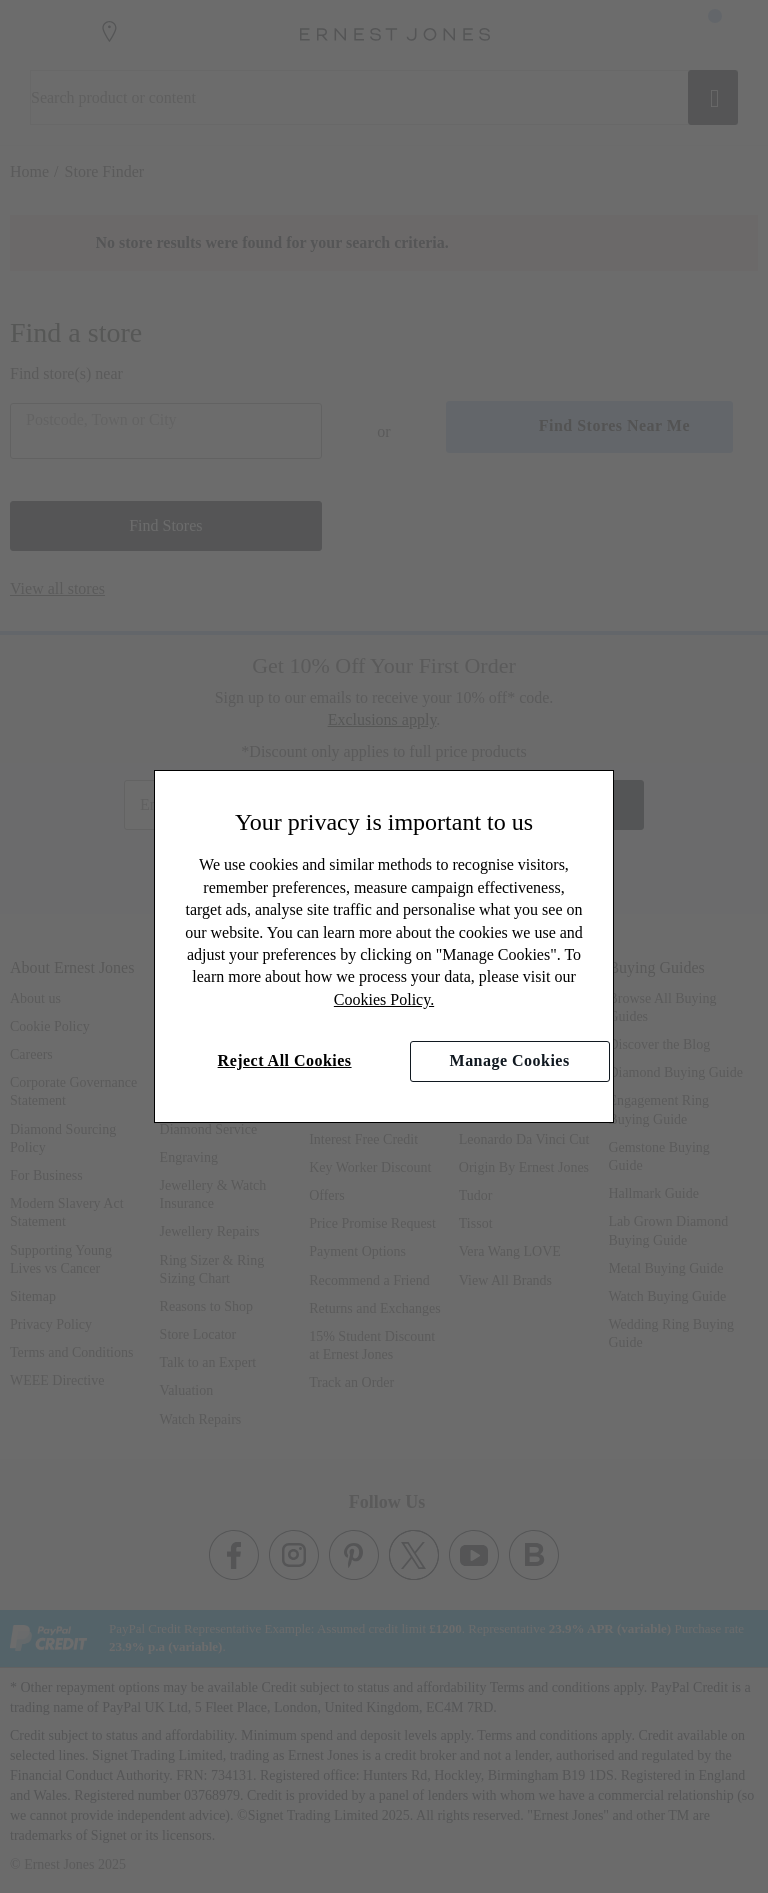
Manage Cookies (510, 1060)
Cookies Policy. (384, 999)
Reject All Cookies (285, 1060)
